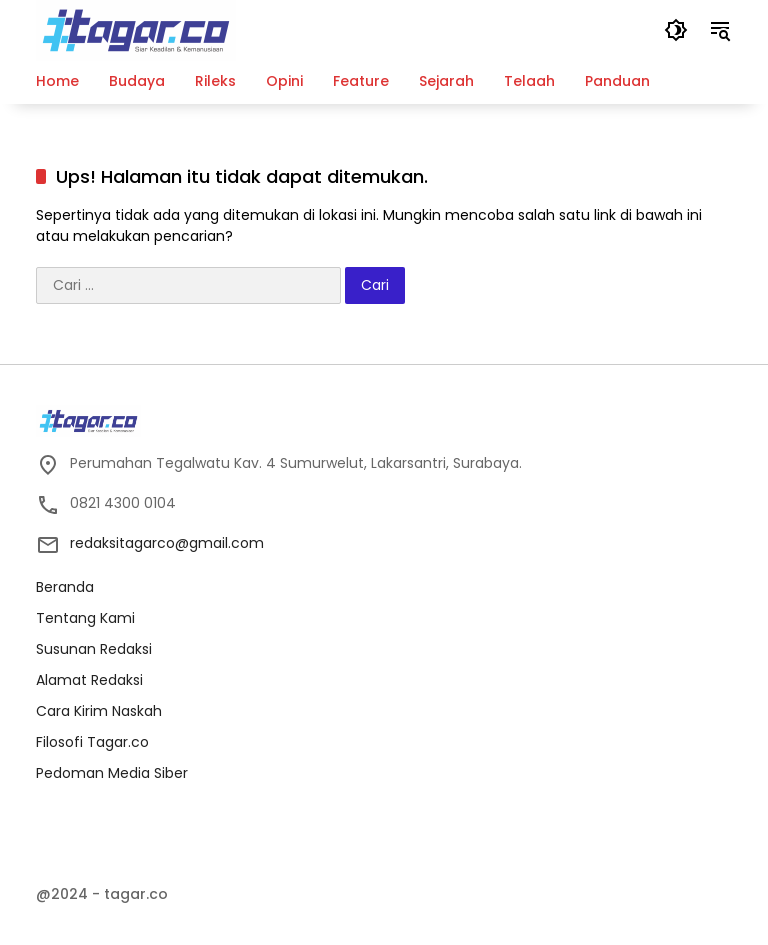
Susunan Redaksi (94, 649)
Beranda (65, 587)
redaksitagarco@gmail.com (167, 543)
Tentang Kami (85, 618)
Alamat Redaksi (89, 680)
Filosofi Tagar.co (92, 742)
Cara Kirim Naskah (99, 711)
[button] (676, 30)
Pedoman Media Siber (112, 773)
